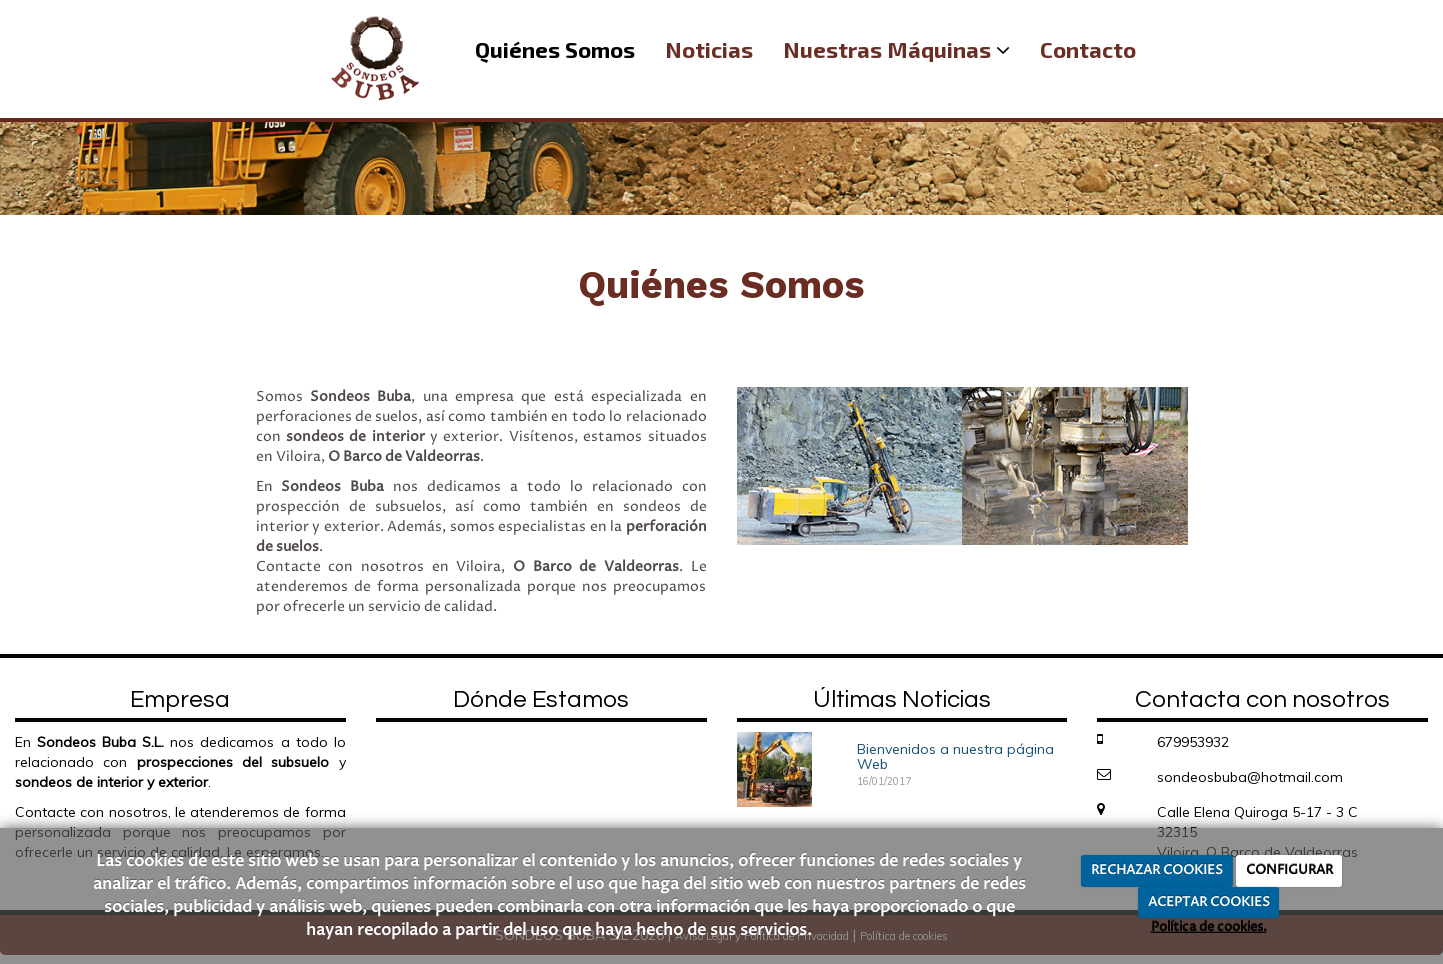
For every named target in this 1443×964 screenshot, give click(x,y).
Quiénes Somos (555, 49)
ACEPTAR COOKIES (1209, 902)
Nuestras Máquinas (896, 49)
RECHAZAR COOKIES (1157, 870)
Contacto (1088, 49)
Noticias (709, 49)
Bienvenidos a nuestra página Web (955, 756)
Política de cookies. (1209, 927)
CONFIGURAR (1289, 870)
